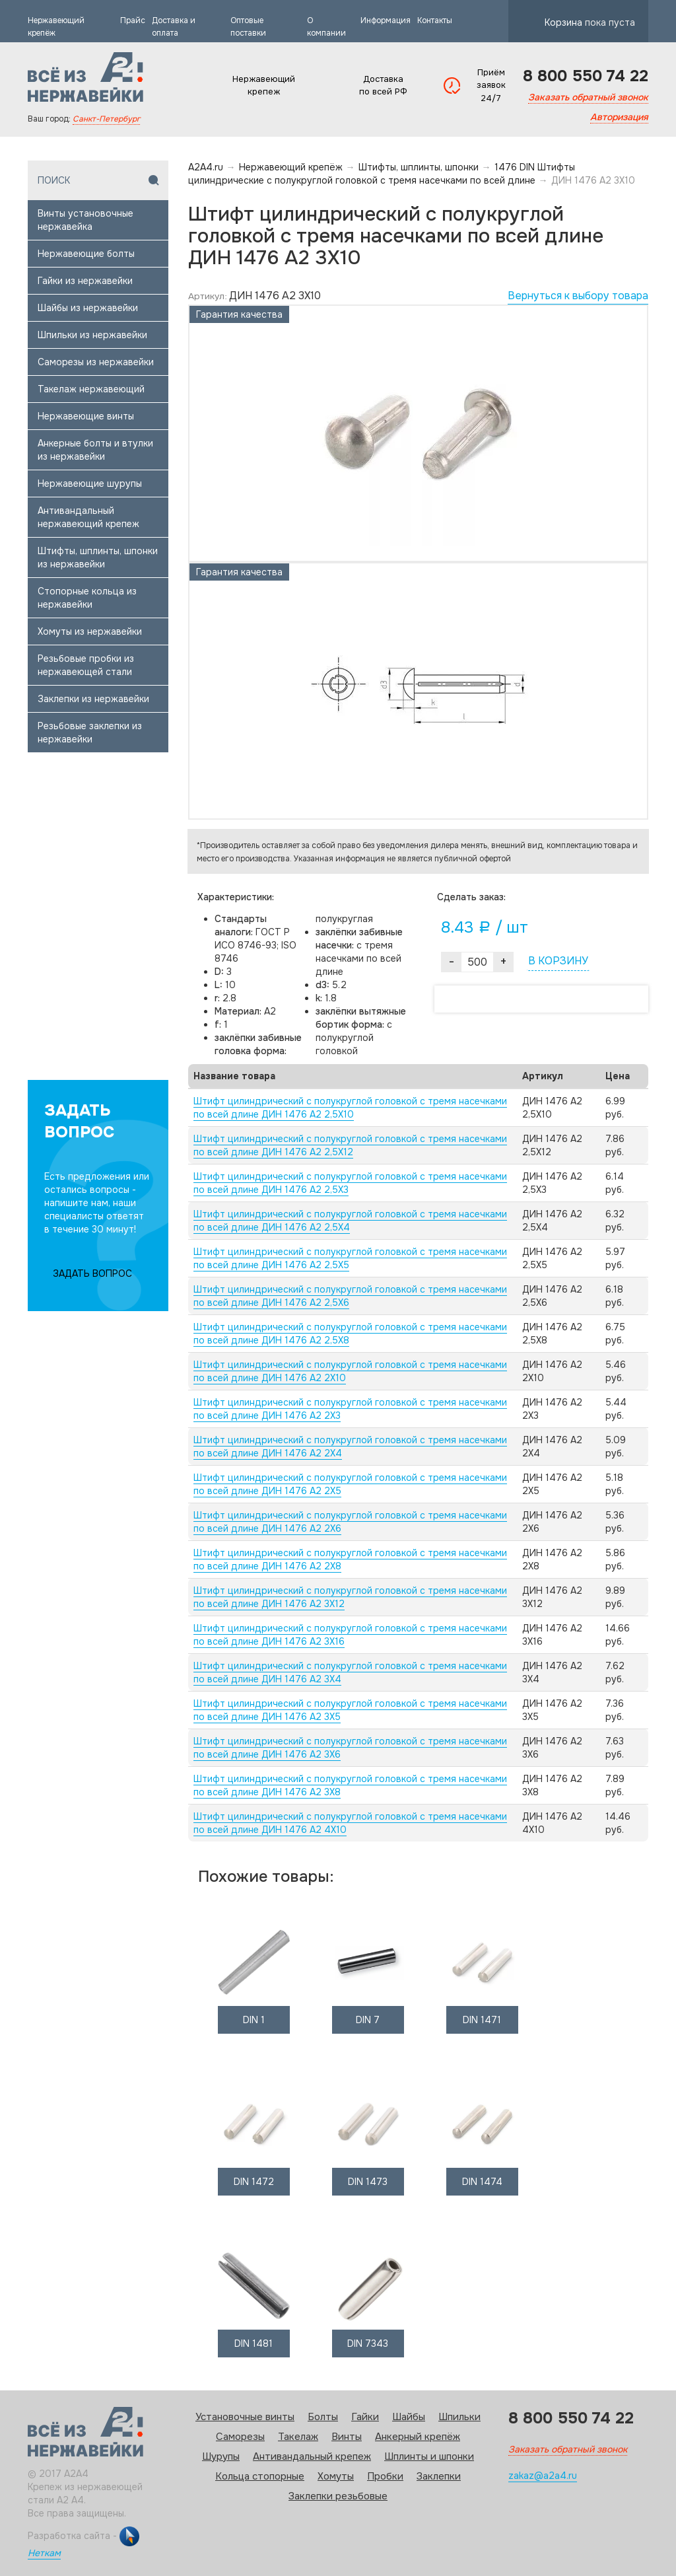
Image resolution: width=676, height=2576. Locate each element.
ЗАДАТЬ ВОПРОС (92, 1273)
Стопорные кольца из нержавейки (87, 597)
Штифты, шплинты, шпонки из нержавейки (98, 557)
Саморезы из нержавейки (96, 362)
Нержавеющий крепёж (56, 26)
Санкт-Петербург (106, 119)
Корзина (590, 19)
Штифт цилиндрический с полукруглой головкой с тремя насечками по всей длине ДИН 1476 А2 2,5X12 (350, 1145)
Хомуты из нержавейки (90, 631)
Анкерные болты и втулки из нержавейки (95, 449)
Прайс (132, 20)
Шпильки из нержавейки (92, 335)
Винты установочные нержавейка (85, 220)
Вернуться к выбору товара (578, 296)
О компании (326, 26)
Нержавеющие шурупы (90, 483)
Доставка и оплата (173, 26)
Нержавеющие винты (86, 416)
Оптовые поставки (248, 26)
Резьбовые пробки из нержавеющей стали (86, 665)
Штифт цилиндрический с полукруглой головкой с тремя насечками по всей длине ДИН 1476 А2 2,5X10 (350, 1107)
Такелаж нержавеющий (91, 389)
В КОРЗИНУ (558, 961)
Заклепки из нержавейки (93, 699)
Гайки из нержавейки (85, 281)
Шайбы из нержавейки (88, 308)
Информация (385, 20)
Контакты (434, 20)
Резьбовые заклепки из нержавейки (90, 732)
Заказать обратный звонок (588, 97)
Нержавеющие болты (86, 254)
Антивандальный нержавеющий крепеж (88, 517)
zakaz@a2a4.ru (542, 2476)
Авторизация (619, 117)
